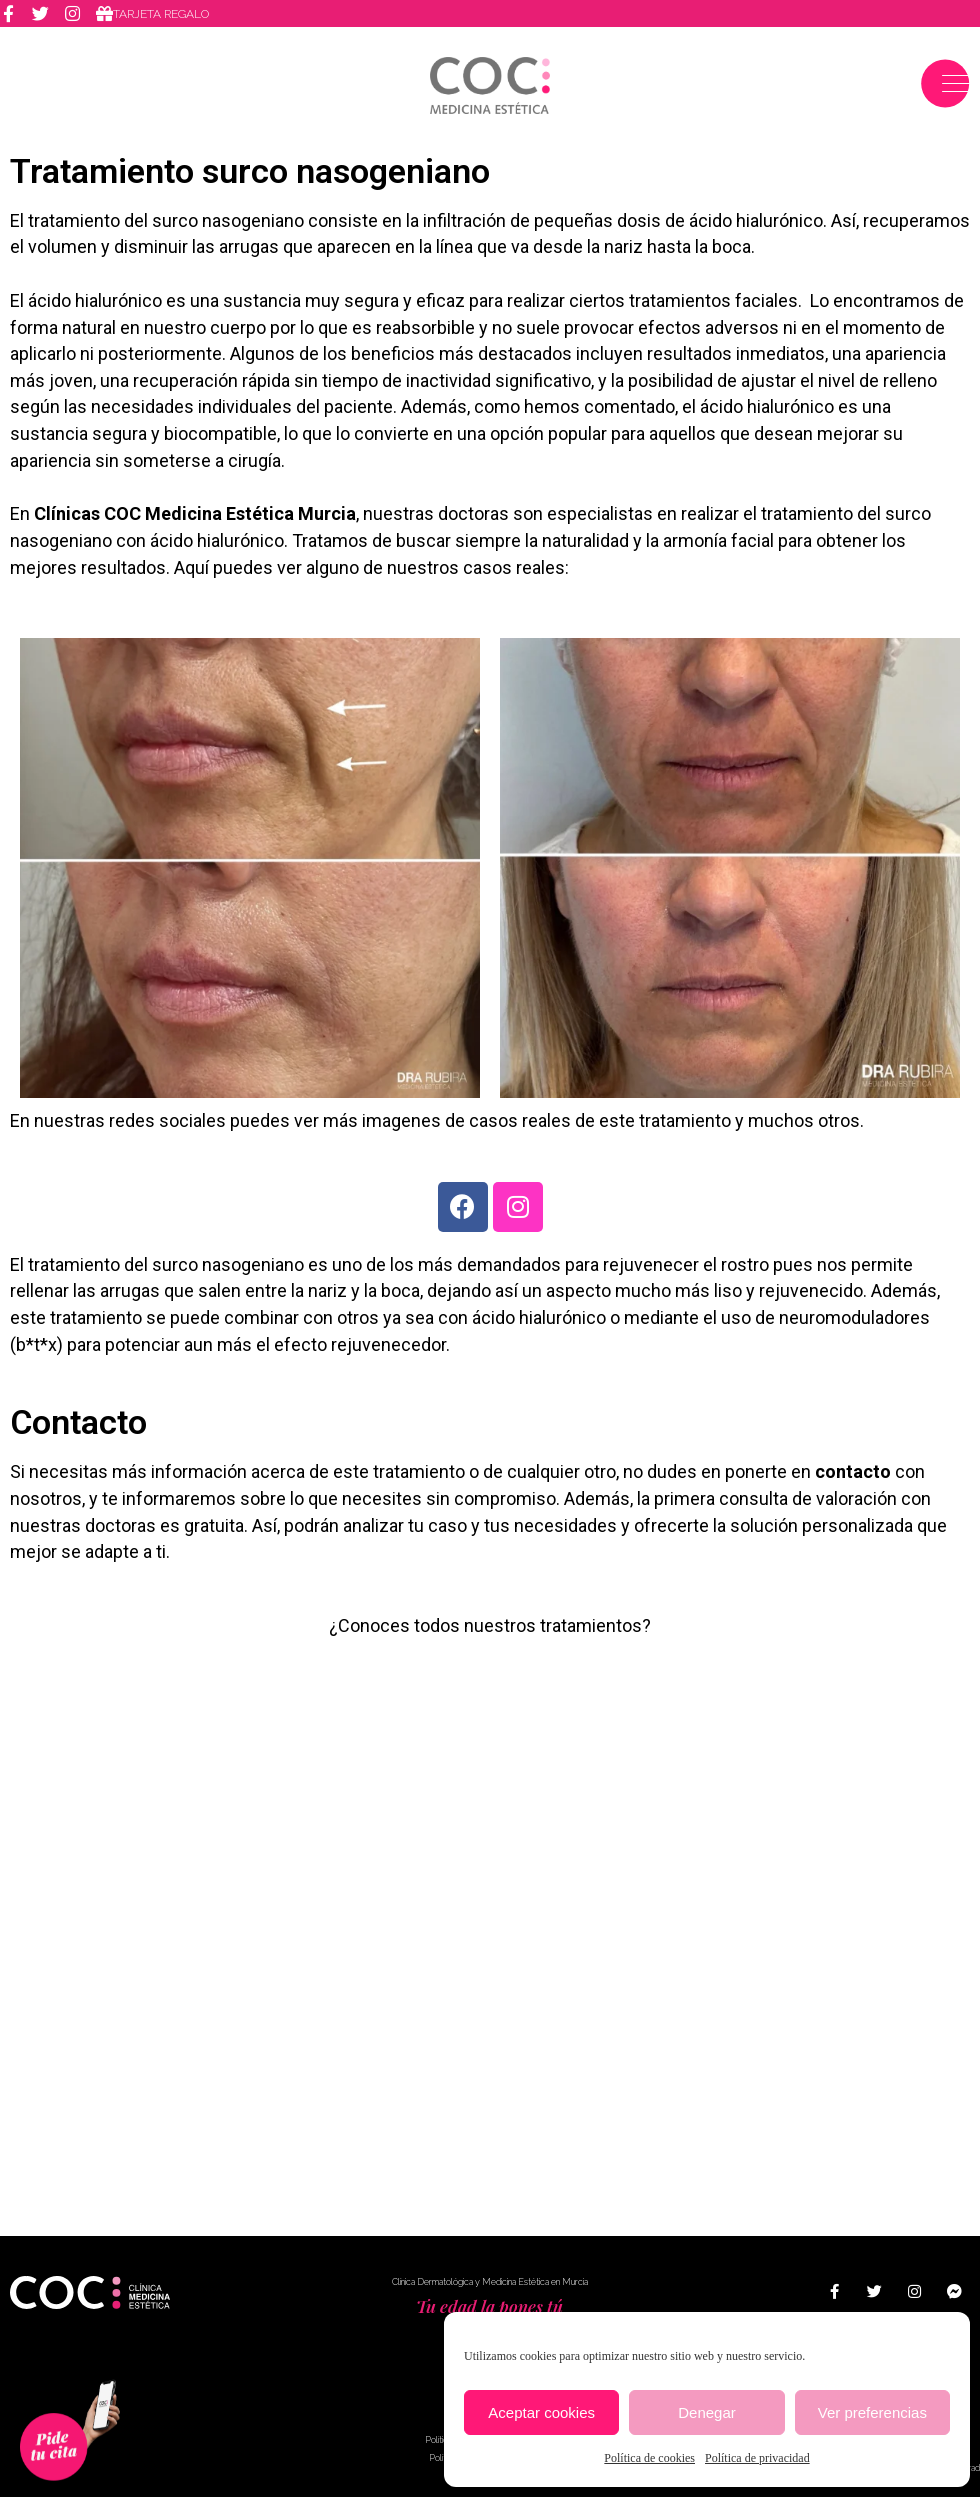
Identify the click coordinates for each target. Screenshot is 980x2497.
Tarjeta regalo (161, 14)
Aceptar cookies (541, 2412)
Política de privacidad (757, 2458)
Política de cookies (649, 2458)
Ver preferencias (872, 2412)
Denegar (707, 2412)
